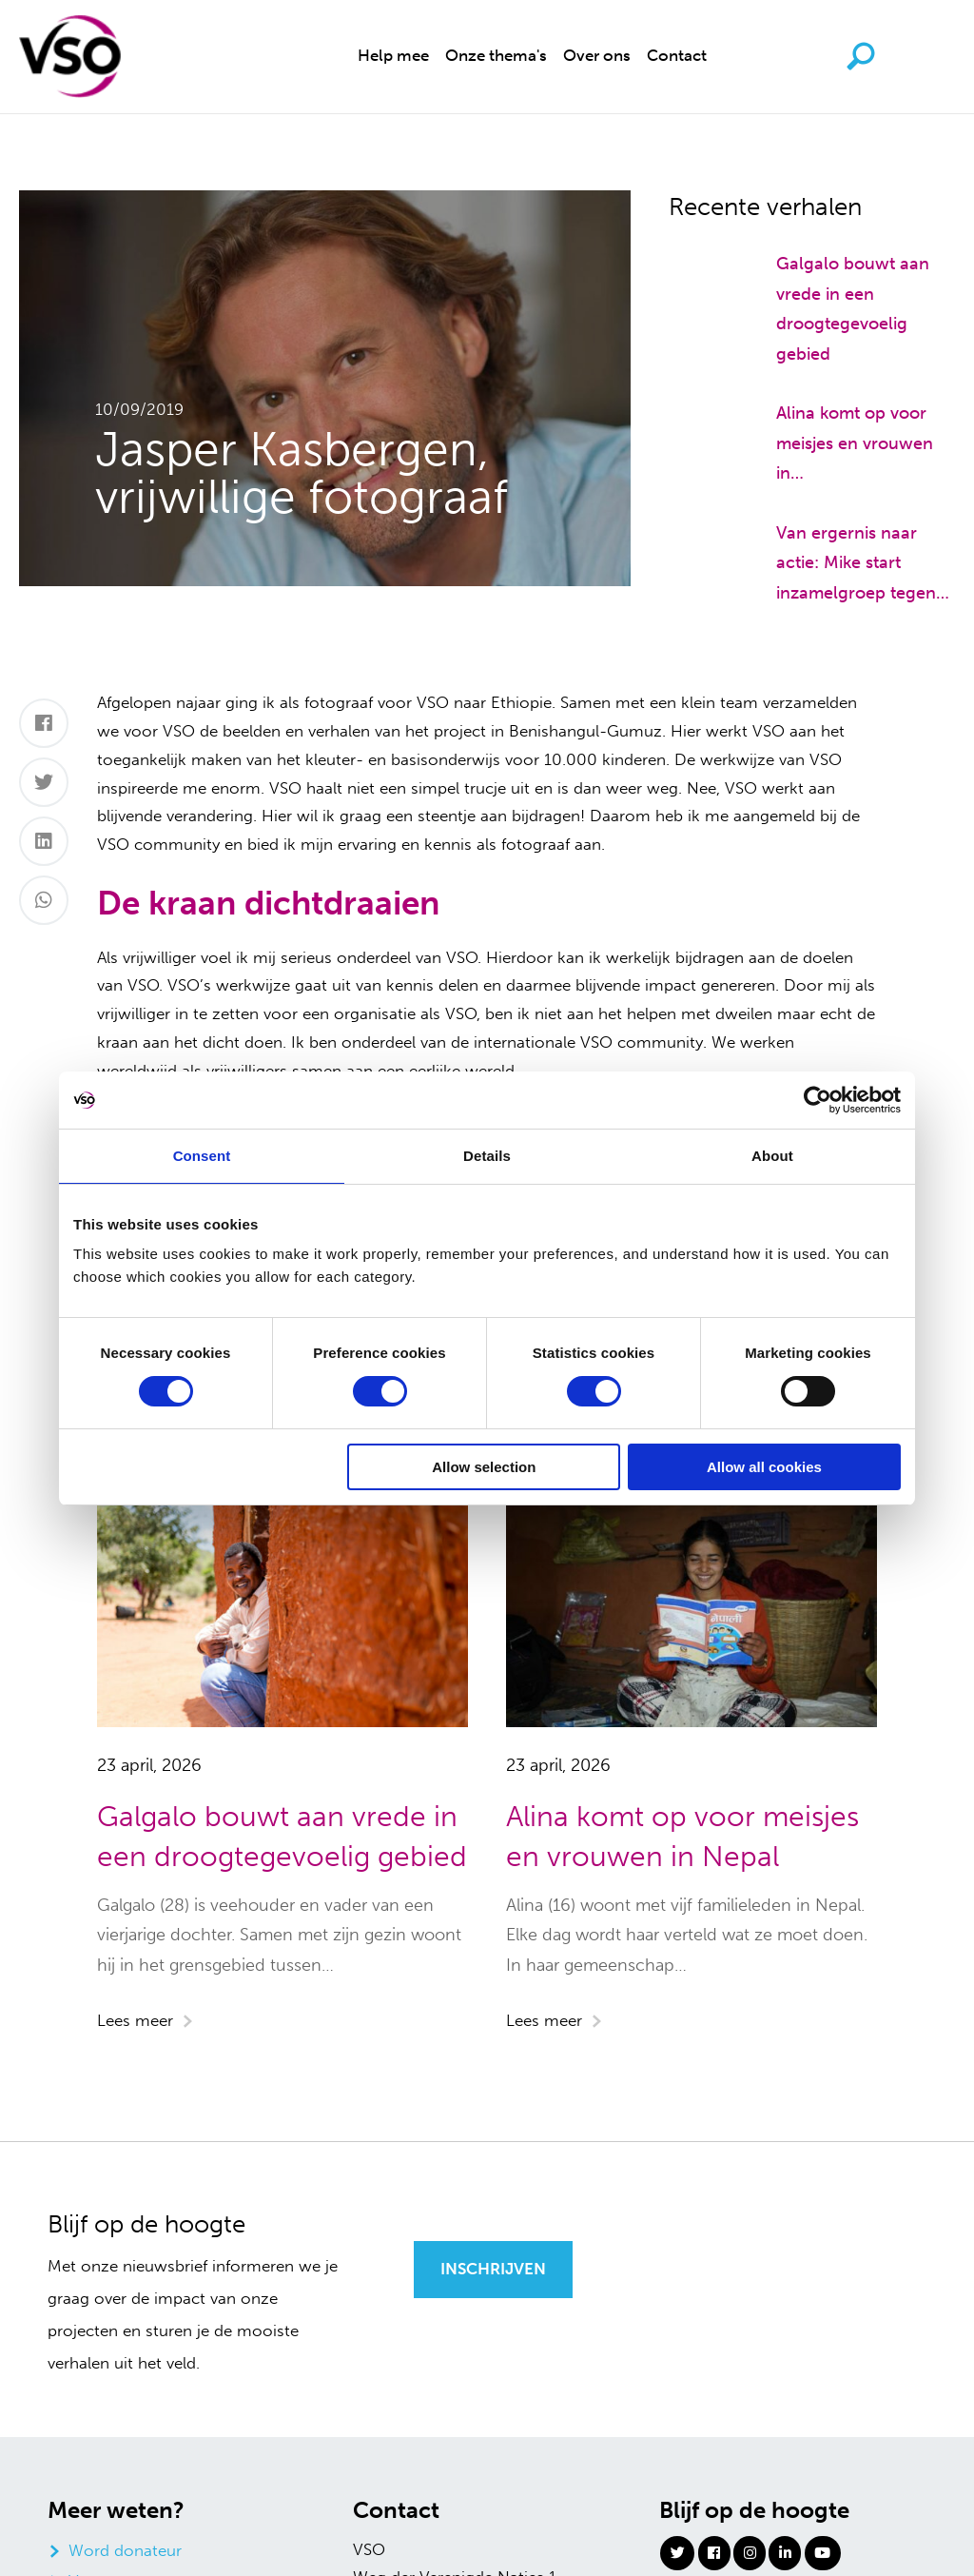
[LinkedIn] (44, 841)
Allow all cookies (764, 1467)
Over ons (597, 55)
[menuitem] (393, 56)
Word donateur (125, 2550)
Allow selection (484, 1467)
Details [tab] (487, 1156)
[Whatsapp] (44, 900)
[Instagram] (749, 2552)
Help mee (393, 55)
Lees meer (135, 2020)
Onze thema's (496, 55)
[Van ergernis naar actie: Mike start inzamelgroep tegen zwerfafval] (704, 529)
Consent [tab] (202, 1156)
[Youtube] (823, 2552)
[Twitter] (44, 782)
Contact (677, 55)
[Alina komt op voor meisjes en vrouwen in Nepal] (704, 409)
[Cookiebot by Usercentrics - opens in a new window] (817, 1100)
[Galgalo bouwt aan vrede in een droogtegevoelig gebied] (704, 259)
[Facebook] (44, 723)
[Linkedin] (785, 2552)
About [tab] (772, 1156)
